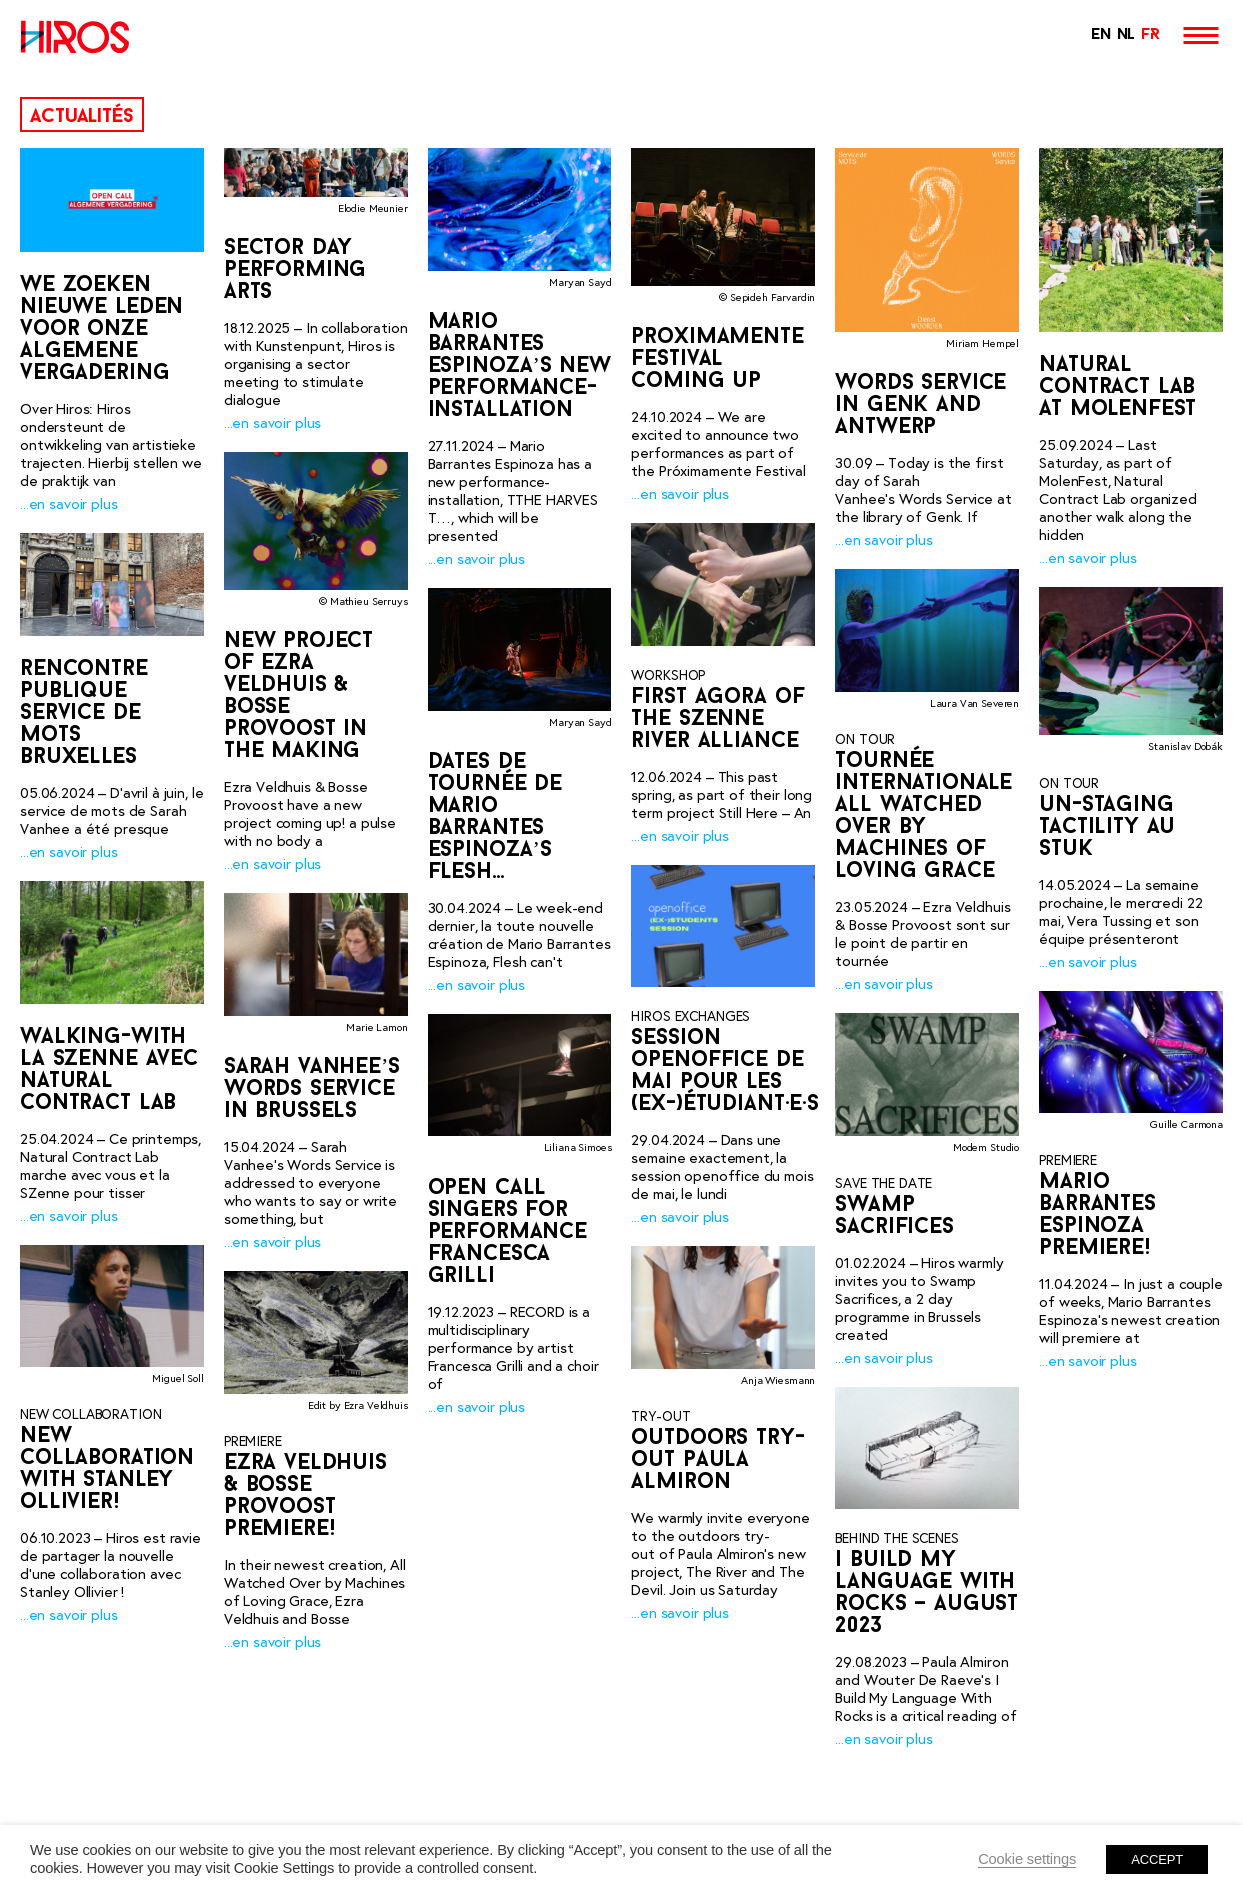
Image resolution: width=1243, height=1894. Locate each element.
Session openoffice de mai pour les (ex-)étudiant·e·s (724, 1071)
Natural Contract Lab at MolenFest (1117, 387)
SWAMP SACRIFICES (894, 1216)
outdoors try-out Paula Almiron (717, 1460)
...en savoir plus (68, 504)
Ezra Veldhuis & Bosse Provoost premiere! (305, 1497)
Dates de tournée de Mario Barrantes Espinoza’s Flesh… (495, 818)
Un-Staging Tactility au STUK (1107, 827)
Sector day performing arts (295, 270)
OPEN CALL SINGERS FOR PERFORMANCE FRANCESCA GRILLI (507, 1234)
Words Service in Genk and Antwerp (920, 405)
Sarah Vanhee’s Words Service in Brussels (312, 1090)
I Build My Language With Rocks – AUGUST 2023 (926, 1593)
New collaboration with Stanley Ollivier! (107, 1469)
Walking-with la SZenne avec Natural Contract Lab (109, 1069)
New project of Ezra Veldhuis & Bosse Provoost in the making (298, 697)
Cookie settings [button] (1027, 1859)
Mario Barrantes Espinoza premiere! (1097, 1215)
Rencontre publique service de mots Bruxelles (84, 713)
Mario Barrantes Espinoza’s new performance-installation (519, 366)
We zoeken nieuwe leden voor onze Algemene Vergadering (101, 329)
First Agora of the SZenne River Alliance (717, 719)
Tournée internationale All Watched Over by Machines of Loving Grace (923, 816)
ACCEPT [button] (1157, 1859)
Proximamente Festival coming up (717, 359)
